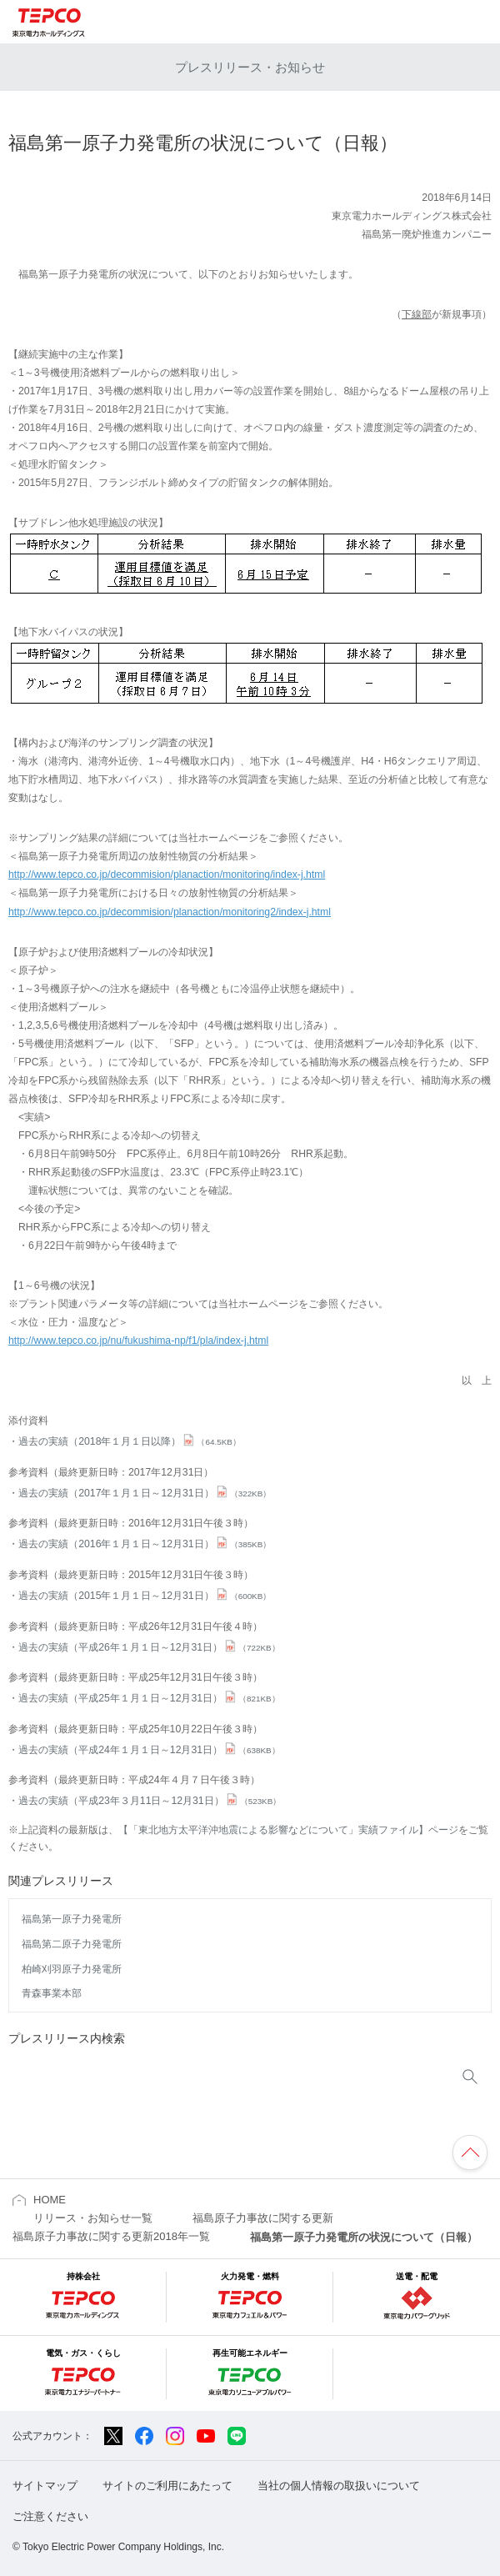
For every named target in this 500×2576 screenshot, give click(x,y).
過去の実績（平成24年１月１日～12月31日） (148, 1750)
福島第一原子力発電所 (72, 1919)
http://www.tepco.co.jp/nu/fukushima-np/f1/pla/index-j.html (138, 1340)
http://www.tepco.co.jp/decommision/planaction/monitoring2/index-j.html (169, 912)
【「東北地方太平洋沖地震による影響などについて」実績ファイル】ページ (288, 1830)
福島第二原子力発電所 (72, 1944)
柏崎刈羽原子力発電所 (72, 1969)
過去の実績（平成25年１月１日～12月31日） (148, 1698)
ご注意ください (50, 2516)
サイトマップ (45, 2485)
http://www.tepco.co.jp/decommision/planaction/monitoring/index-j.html (166, 874)
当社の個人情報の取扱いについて (339, 2485)
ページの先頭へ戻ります (470, 2152)
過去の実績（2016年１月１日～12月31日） (144, 1544)
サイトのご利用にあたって (167, 2485)
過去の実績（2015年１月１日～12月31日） (144, 1595)
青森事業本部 (52, 1993)
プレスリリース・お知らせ (250, 67)
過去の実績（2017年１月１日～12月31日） (144, 1493)
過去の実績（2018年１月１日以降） (129, 1441)
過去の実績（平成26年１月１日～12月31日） (148, 1647)
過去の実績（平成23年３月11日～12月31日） (149, 1801)
